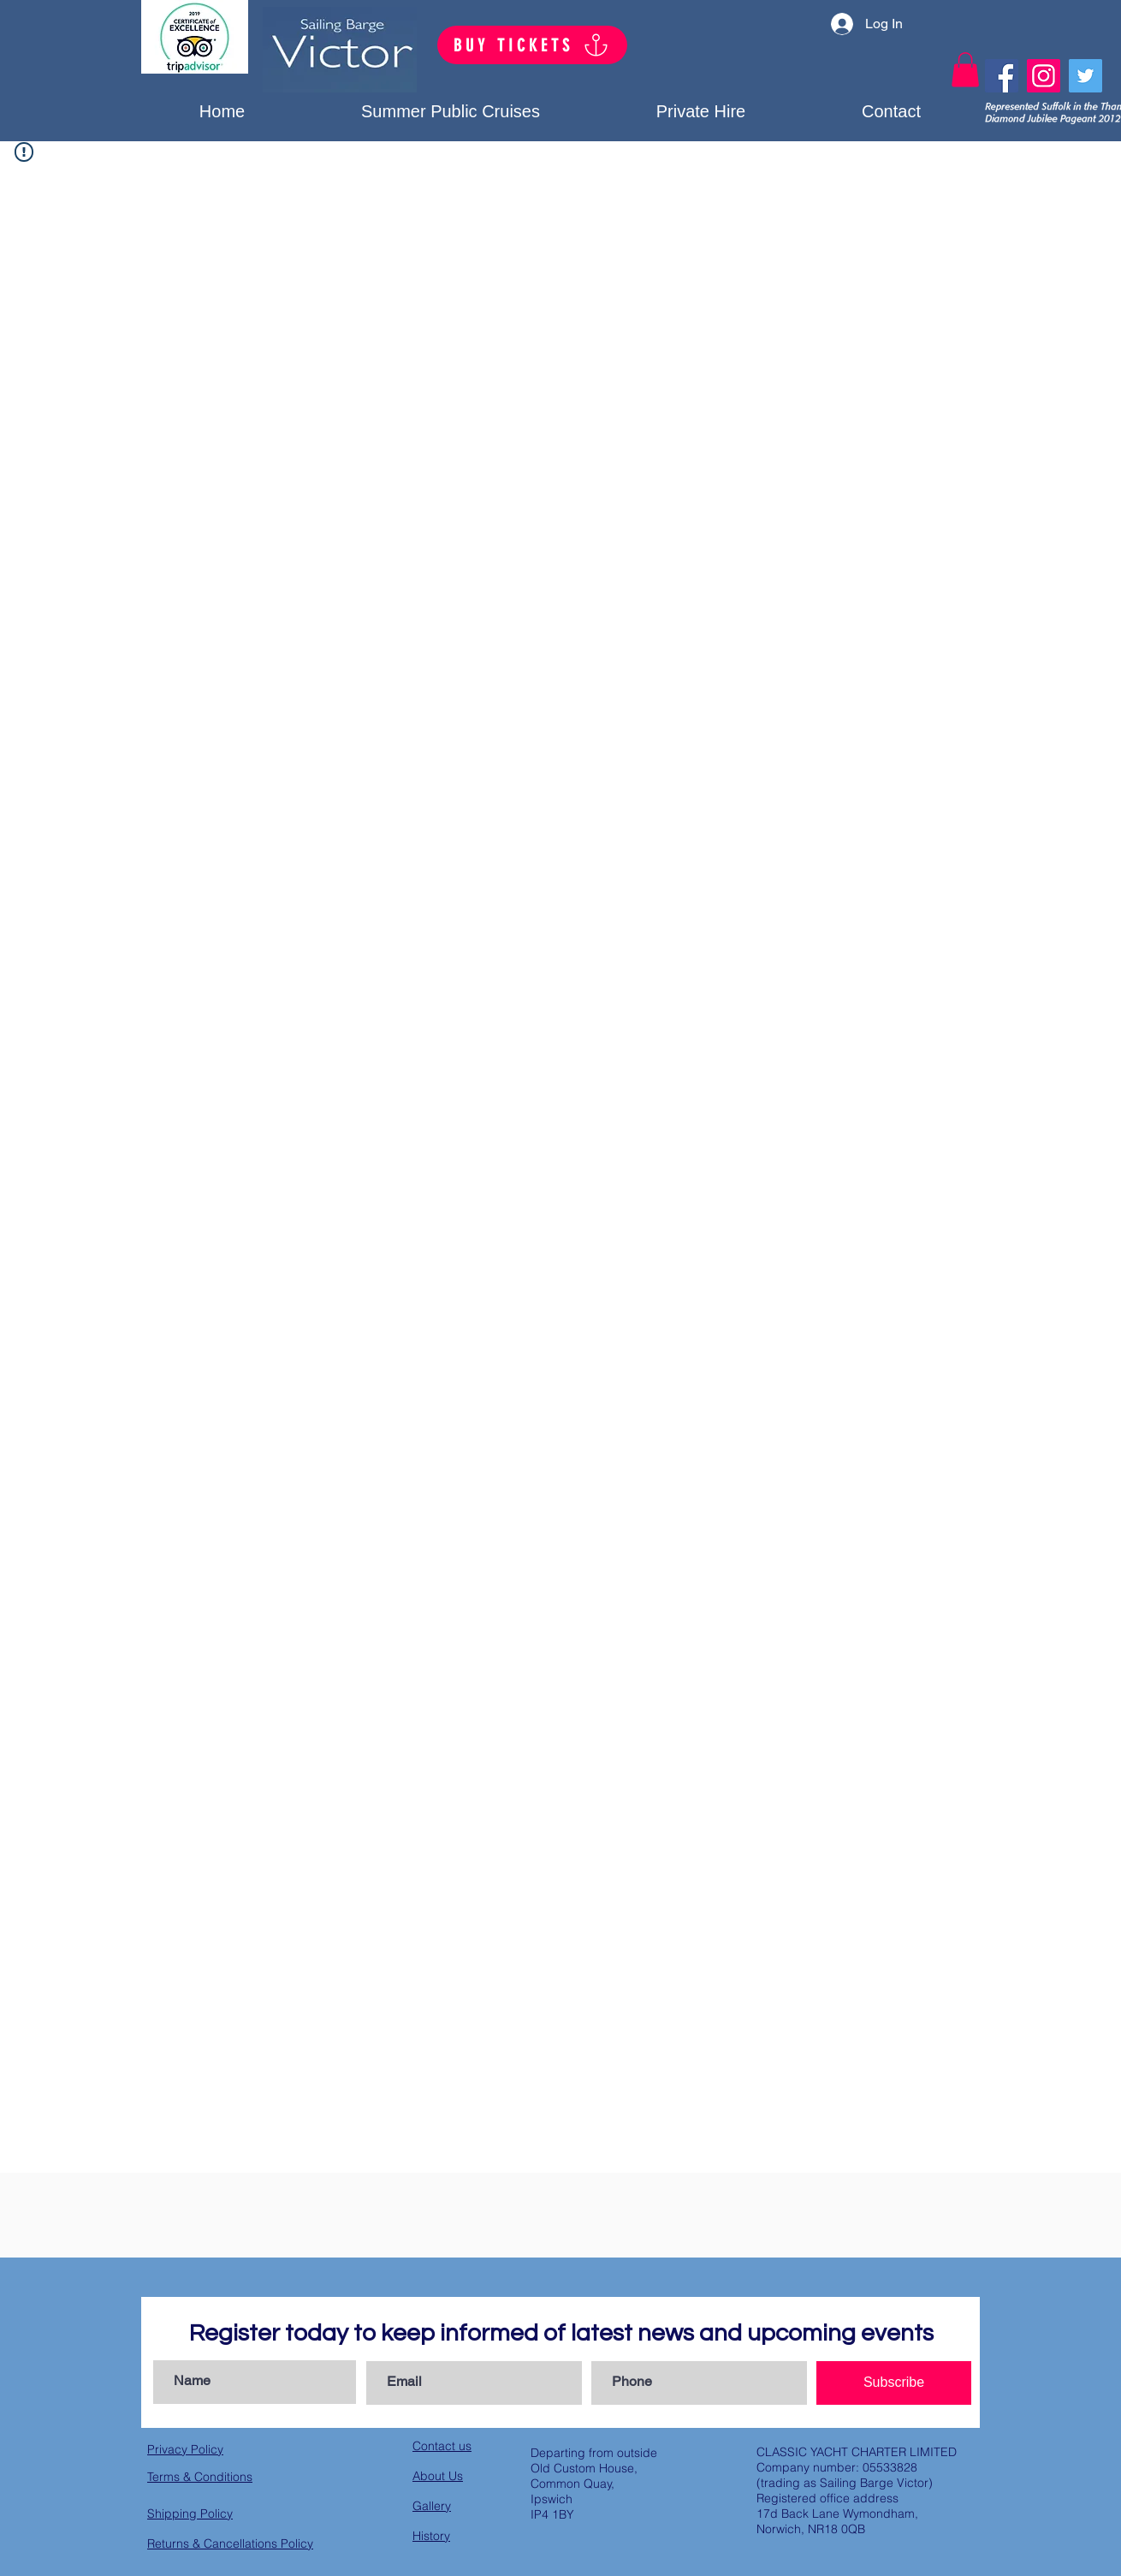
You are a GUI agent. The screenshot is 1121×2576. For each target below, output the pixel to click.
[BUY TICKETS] (532, 45)
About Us (437, 2476)
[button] (701, 111)
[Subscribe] (893, 2383)
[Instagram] (1043, 75)
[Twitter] (1085, 75)
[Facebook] (1001, 75)
